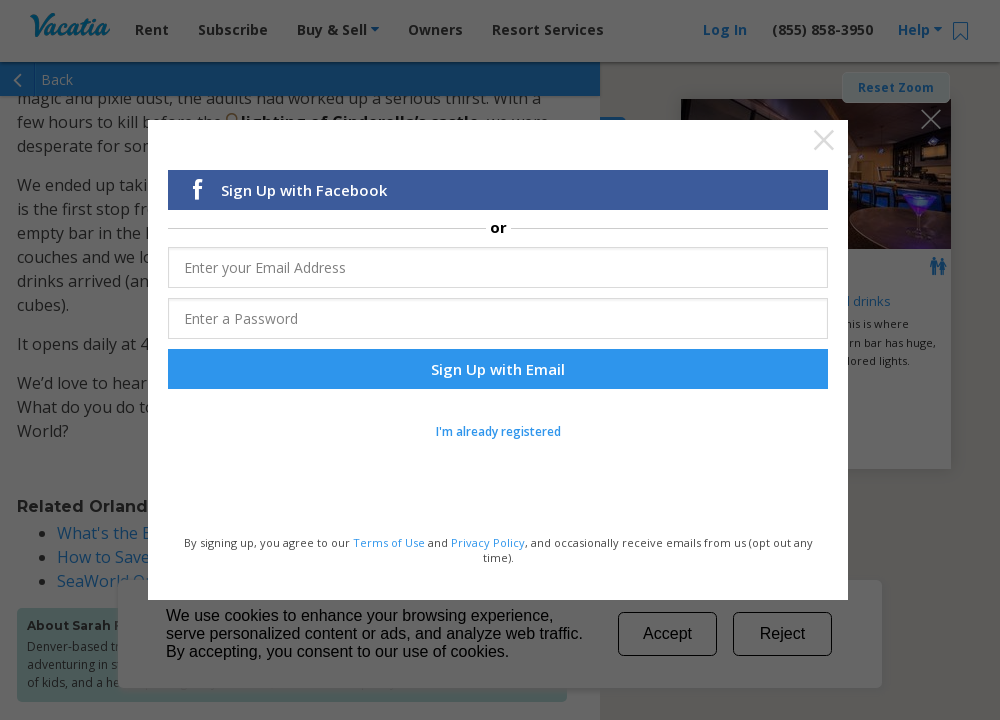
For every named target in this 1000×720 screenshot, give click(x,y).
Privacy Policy (488, 541)
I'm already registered (498, 431)
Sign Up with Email (498, 369)
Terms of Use (389, 541)
